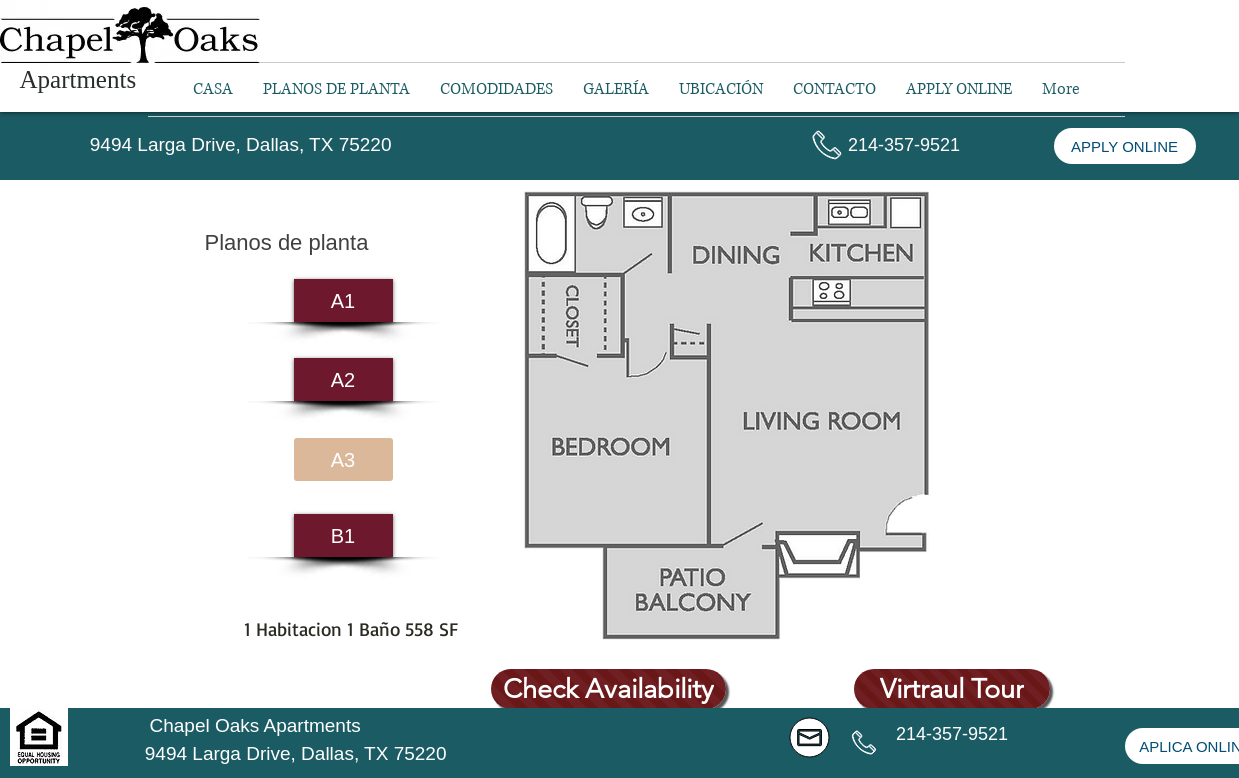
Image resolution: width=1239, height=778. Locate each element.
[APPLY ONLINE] (1125, 146)
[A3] (343, 459)
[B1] (343, 535)
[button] (904, 146)
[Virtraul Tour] (952, 689)
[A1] (343, 300)
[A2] (343, 379)
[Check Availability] (608, 689)
